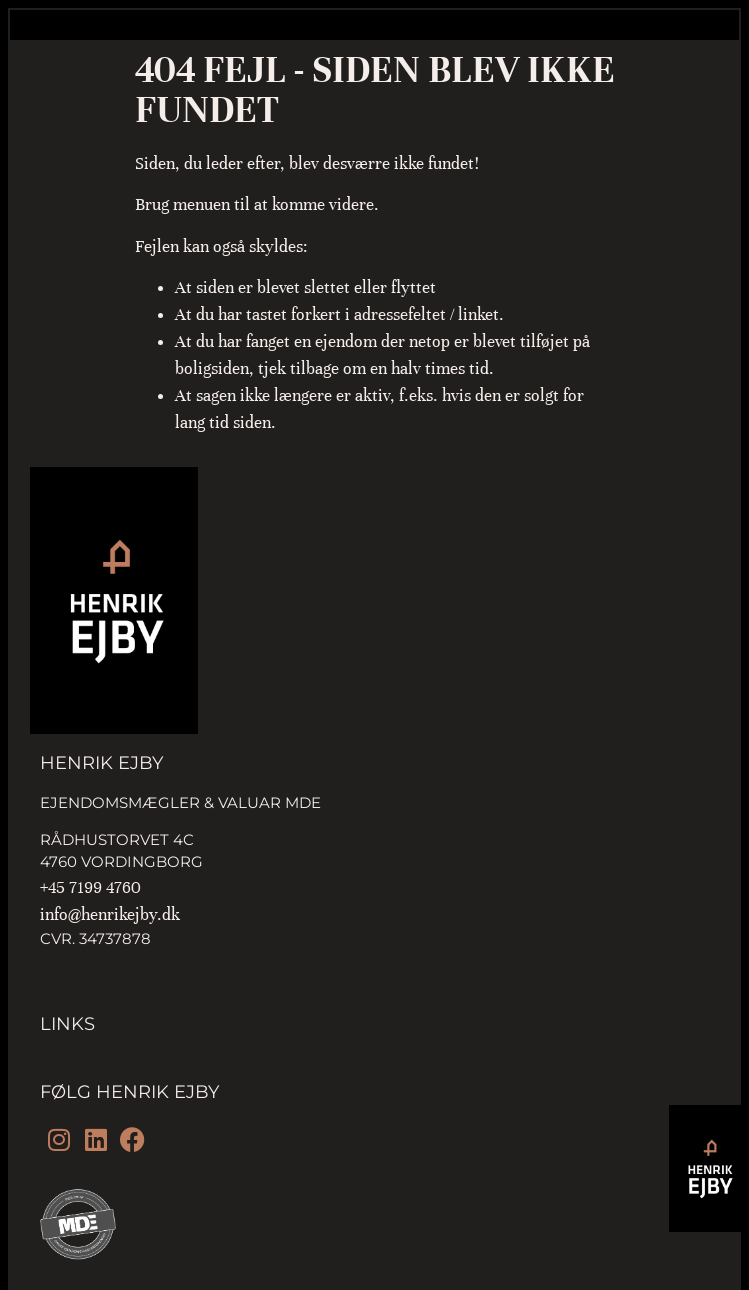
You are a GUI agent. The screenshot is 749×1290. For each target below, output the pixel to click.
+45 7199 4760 (90, 887)
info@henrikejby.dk (110, 914)
